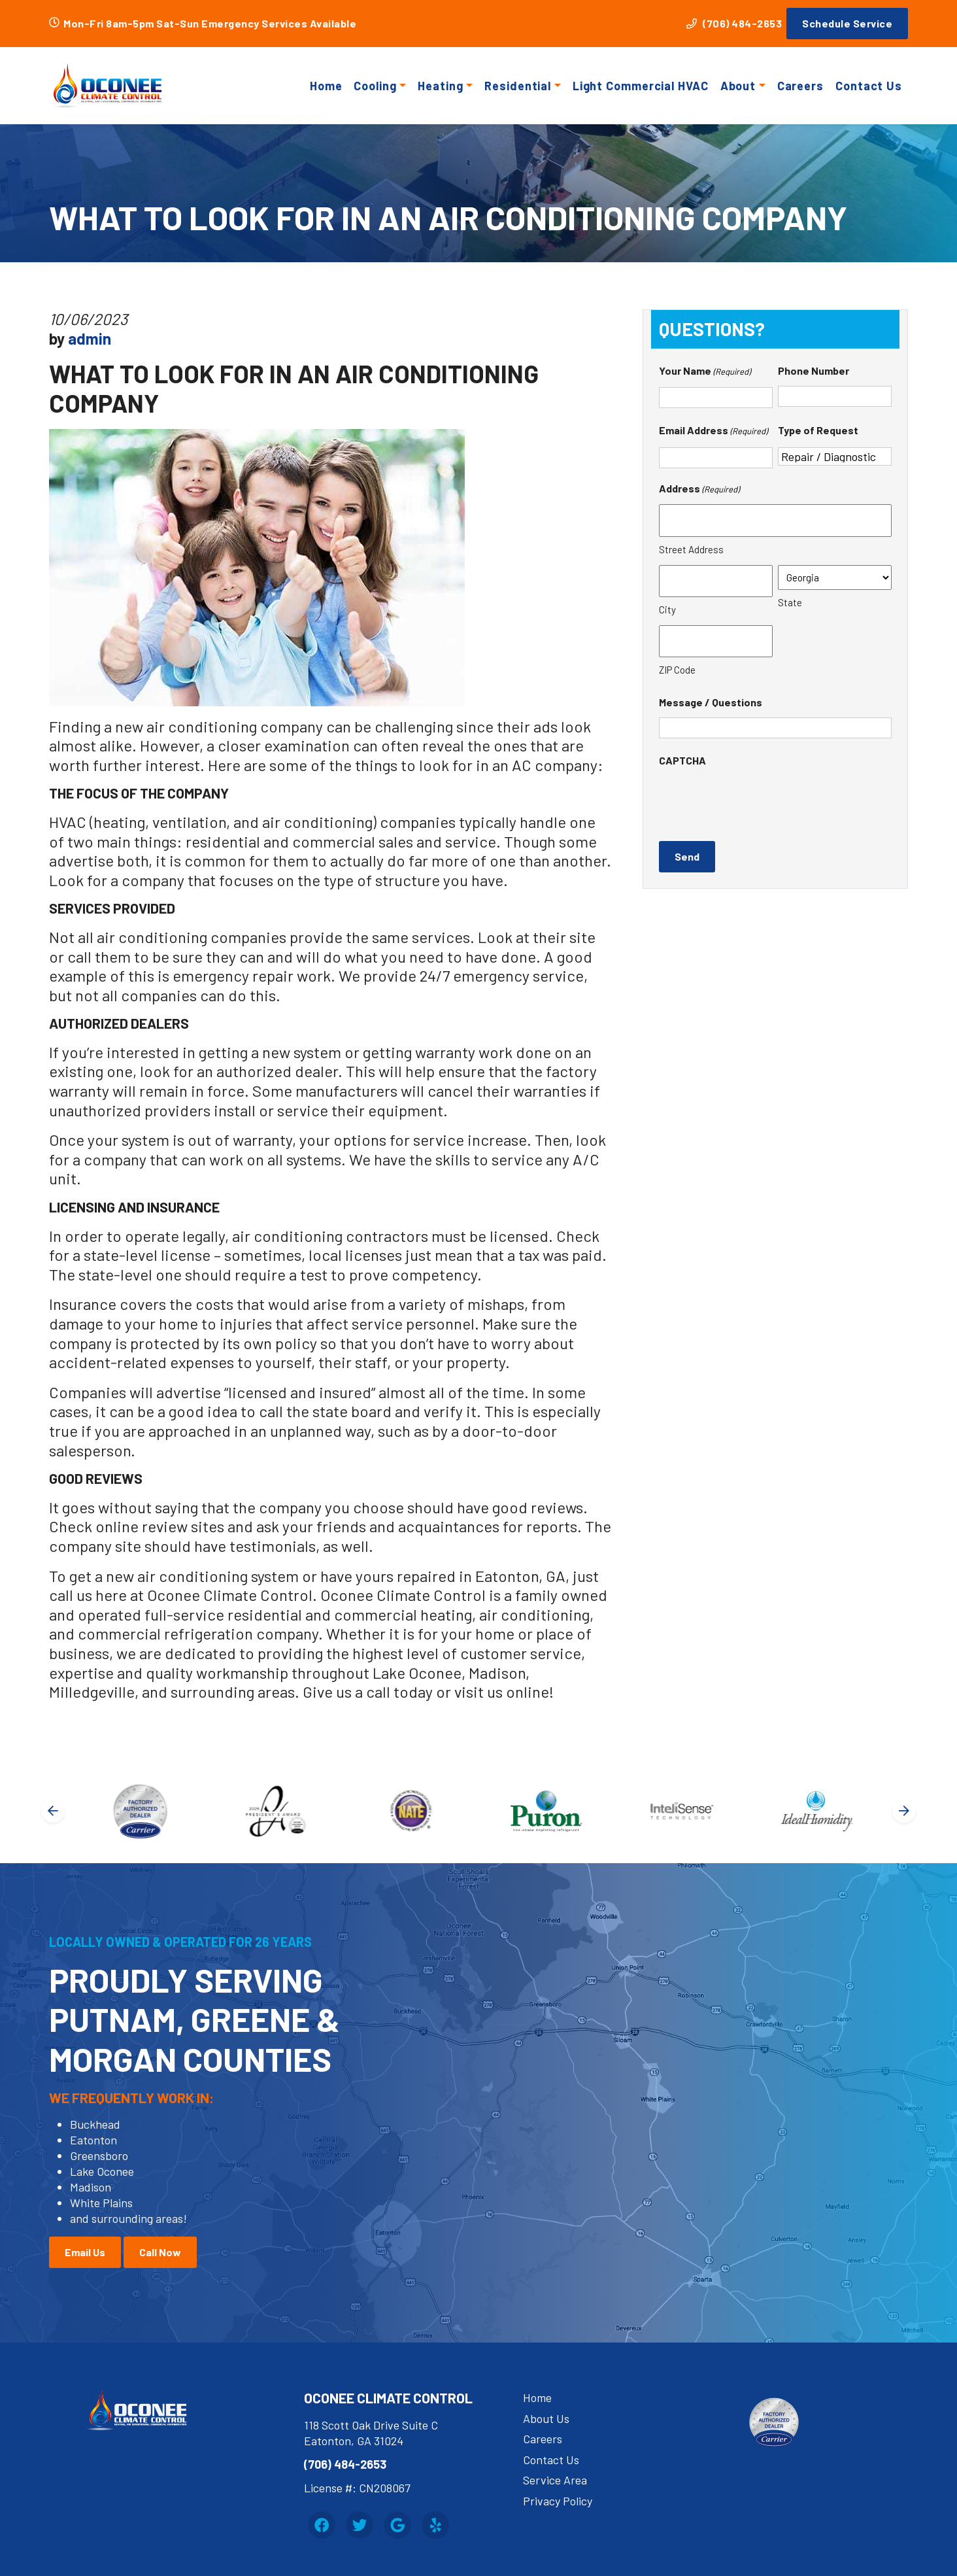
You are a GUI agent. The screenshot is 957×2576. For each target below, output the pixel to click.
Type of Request (818, 430)
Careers (800, 85)
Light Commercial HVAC (641, 85)
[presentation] (758, 801)
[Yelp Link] (435, 2525)
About (738, 85)
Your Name (704, 372)
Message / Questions (710, 702)
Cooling (375, 85)
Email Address (713, 431)
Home (326, 85)
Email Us (85, 2252)
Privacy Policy (557, 2501)
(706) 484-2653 (734, 23)
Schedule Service (847, 23)
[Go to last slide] (53, 1811)
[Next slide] (904, 1811)
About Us (546, 2418)
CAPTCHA (682, 760)
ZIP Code (677, 670)
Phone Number (813, 370)
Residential (517, 85)
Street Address (691, 549)
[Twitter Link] (359, 2525)
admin (89, 338)
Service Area (555, 2480)
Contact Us (868, 85)
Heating (440, 85)
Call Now (160, 2252)
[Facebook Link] (321, 2525)
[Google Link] (397, 2525)
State (790, 602)
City (667, 609)
